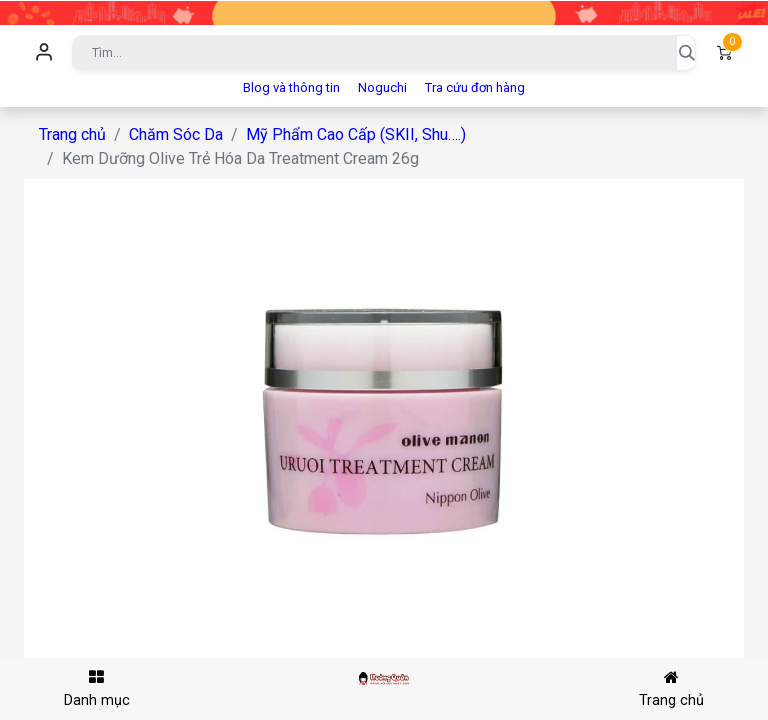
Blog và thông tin (291, 87)
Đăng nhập (44, 53)
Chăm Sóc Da (176, 134)
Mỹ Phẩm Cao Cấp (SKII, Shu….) (356, 134)
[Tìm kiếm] (686, 53)
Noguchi (382, 87)
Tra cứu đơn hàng (475, 87)
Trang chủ (72, 134)
